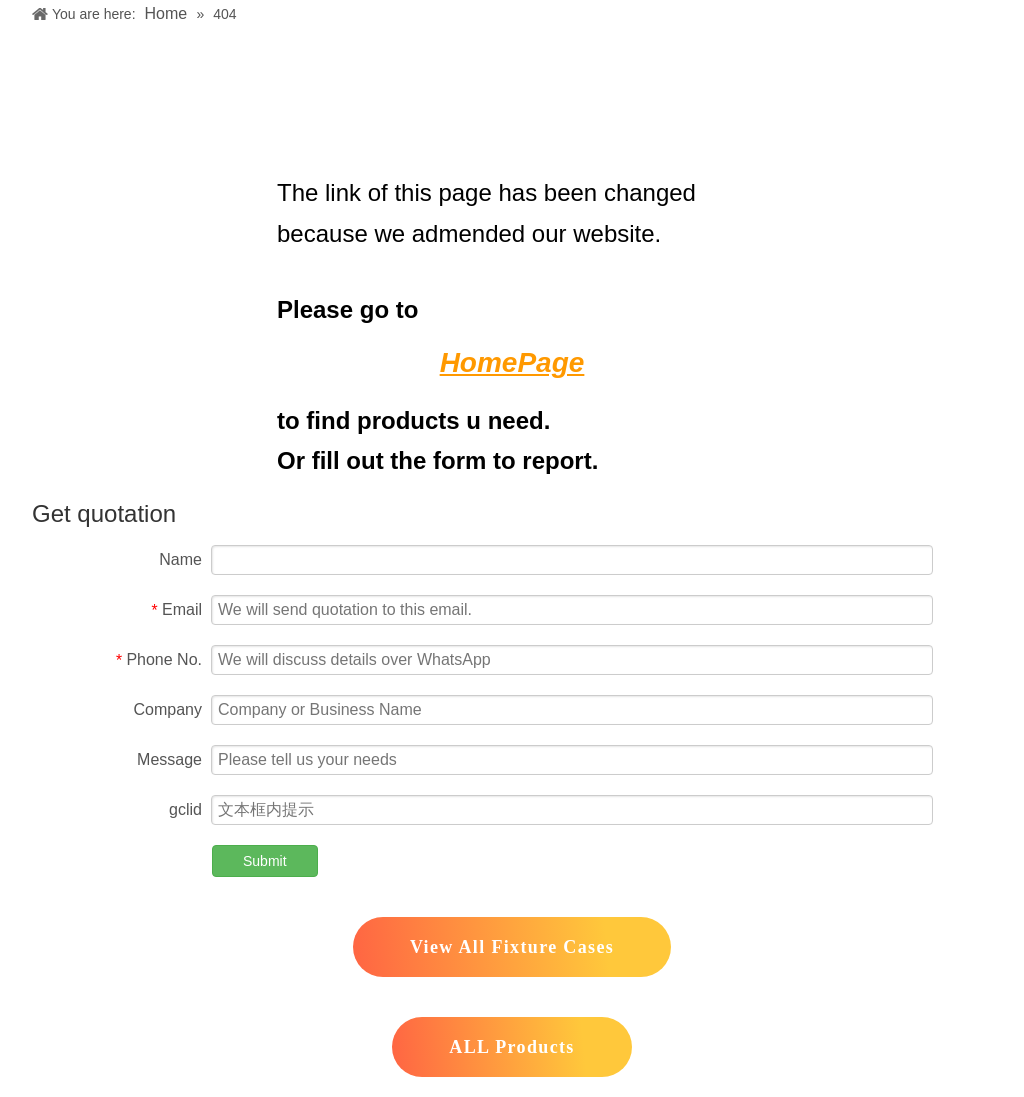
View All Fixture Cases (512, 947)
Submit (265, 861)
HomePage (512, 362)
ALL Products (511, 1047)
